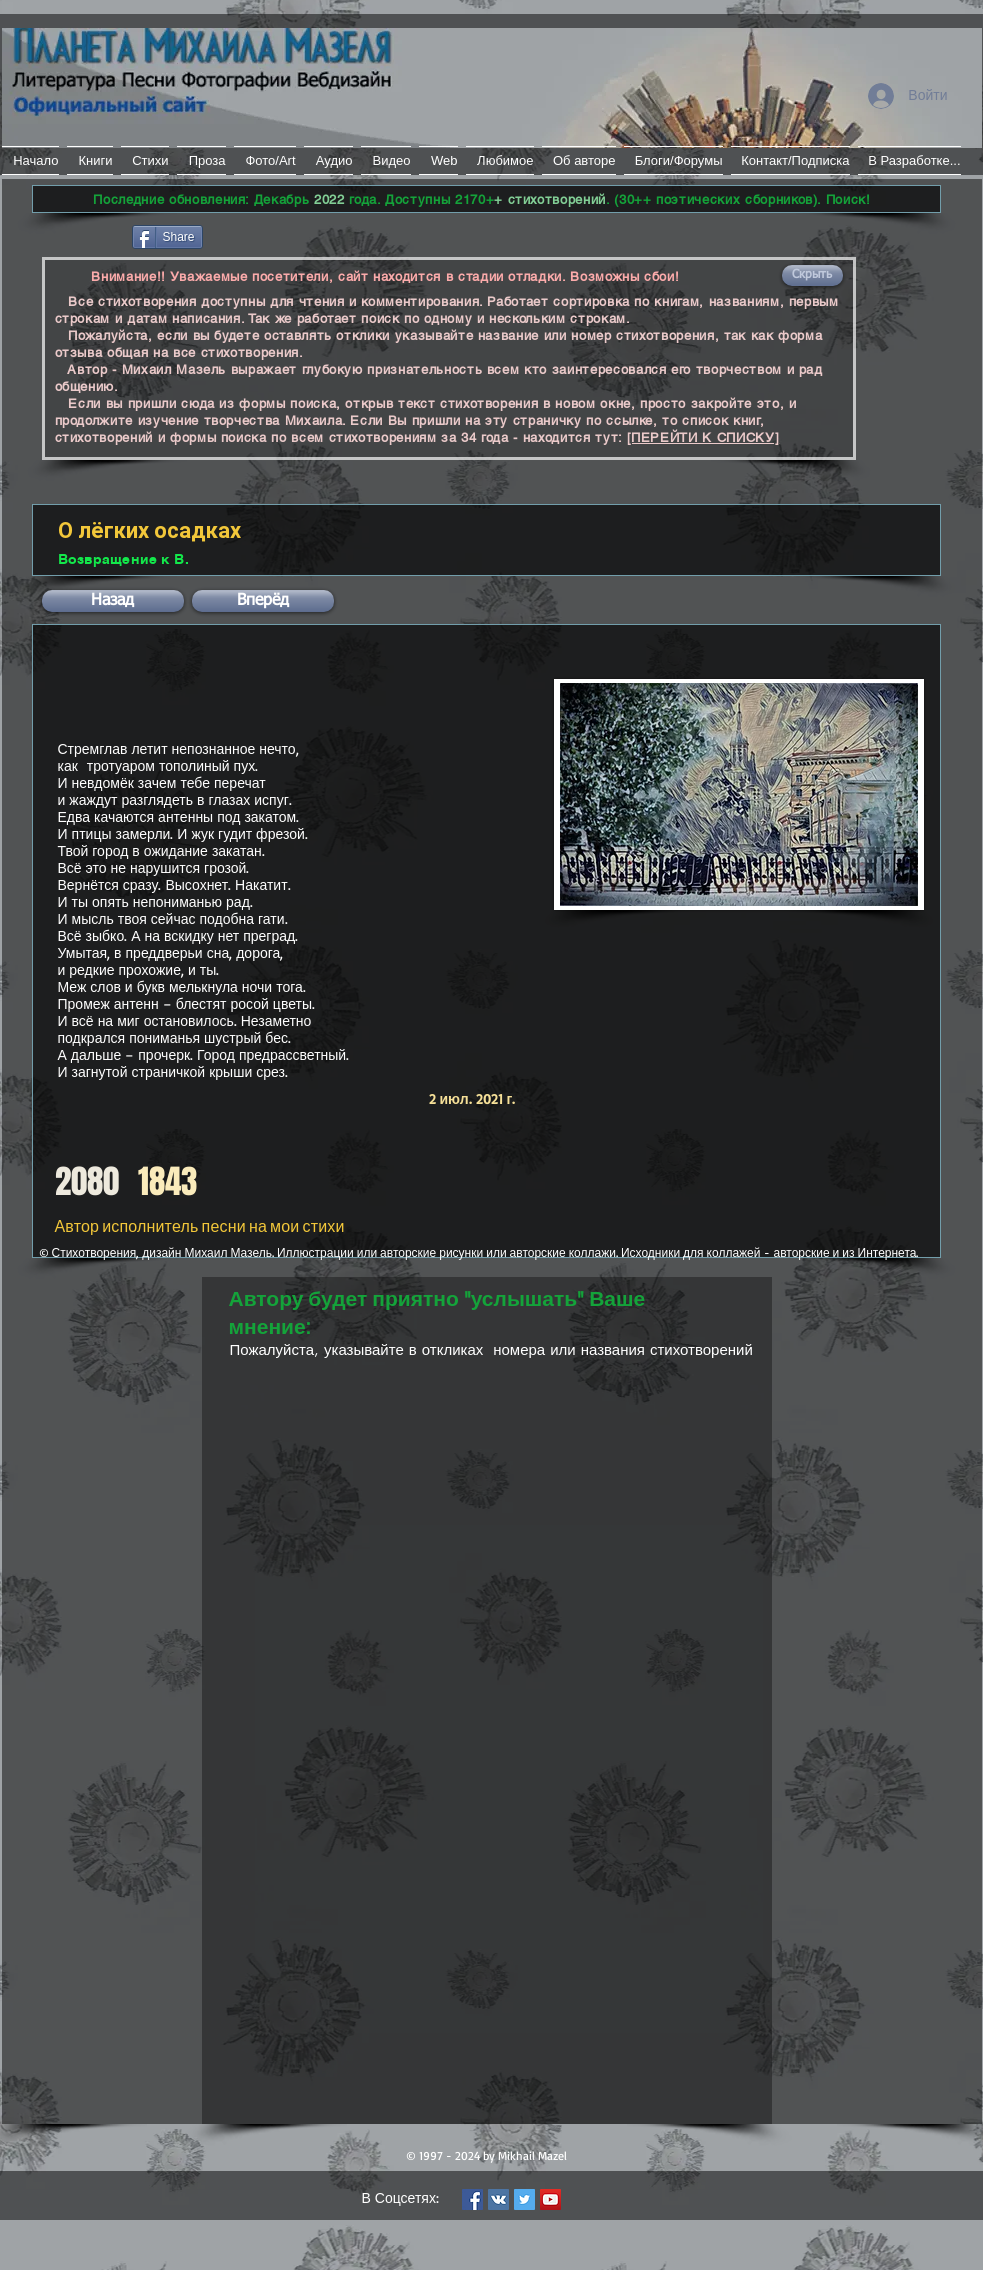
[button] (812, 275)
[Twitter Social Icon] (524, 2199)
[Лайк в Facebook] (80, 235)
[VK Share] (266, 235)
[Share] (167, 237)
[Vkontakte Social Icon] (498, 2199)
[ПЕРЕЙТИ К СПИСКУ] (703, 437)
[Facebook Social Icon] (472, 2199)
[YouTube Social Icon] (550, 2199)
